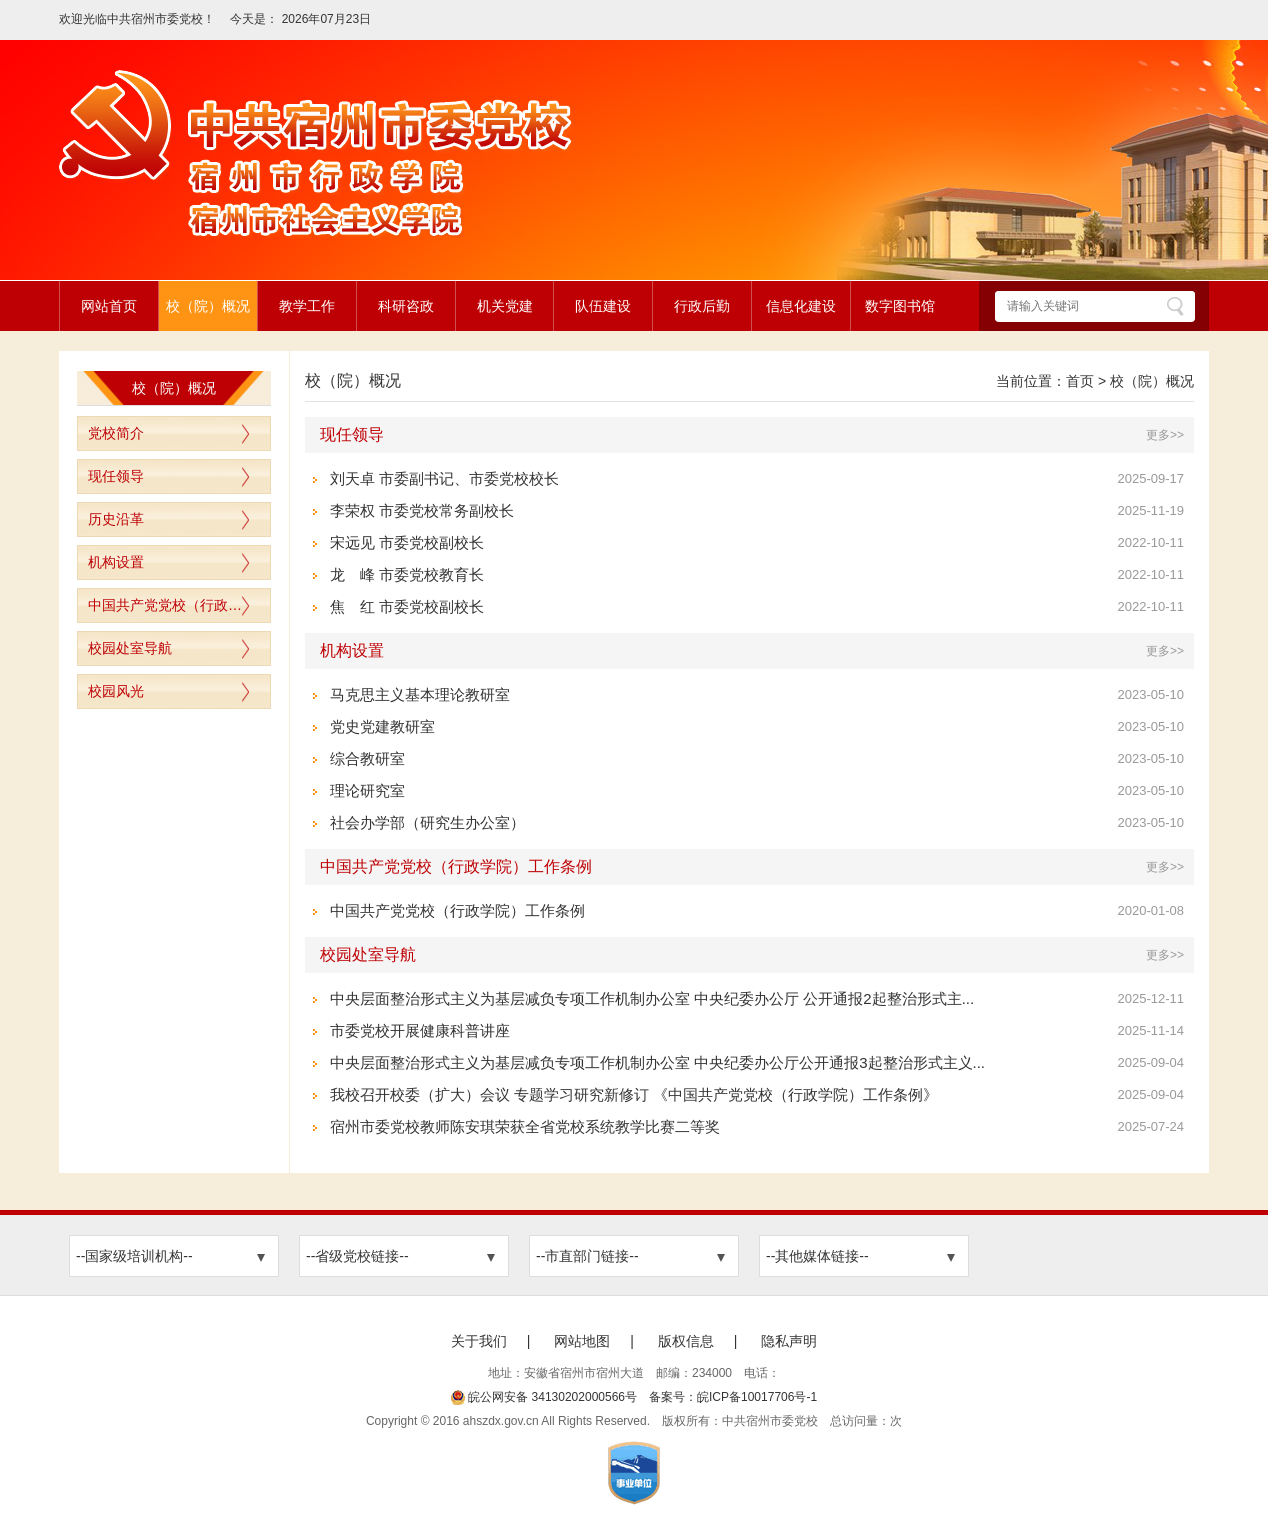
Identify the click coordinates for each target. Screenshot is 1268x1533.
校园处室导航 (130, 648)
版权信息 (686, 1341)
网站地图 (582, 1341)
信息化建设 (801, 306)
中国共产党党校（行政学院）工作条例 (179, 605)
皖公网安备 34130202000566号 (544, 1397)
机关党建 (505, 306)
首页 (1080, 381)
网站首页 (109, 306)
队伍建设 (603, 306)
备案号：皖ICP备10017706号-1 (733, 1397)
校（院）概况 (208, 306)
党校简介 (116, 433)
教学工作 (307, 306)
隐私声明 (789, 1341)
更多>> (1165, 435)
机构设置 (116, 562)
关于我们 (479, 1341)
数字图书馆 (900, 306)
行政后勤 (702, 306)
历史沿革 (116, 519)
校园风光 (116, 691)
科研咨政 (406, 306)
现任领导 (116, 476)
